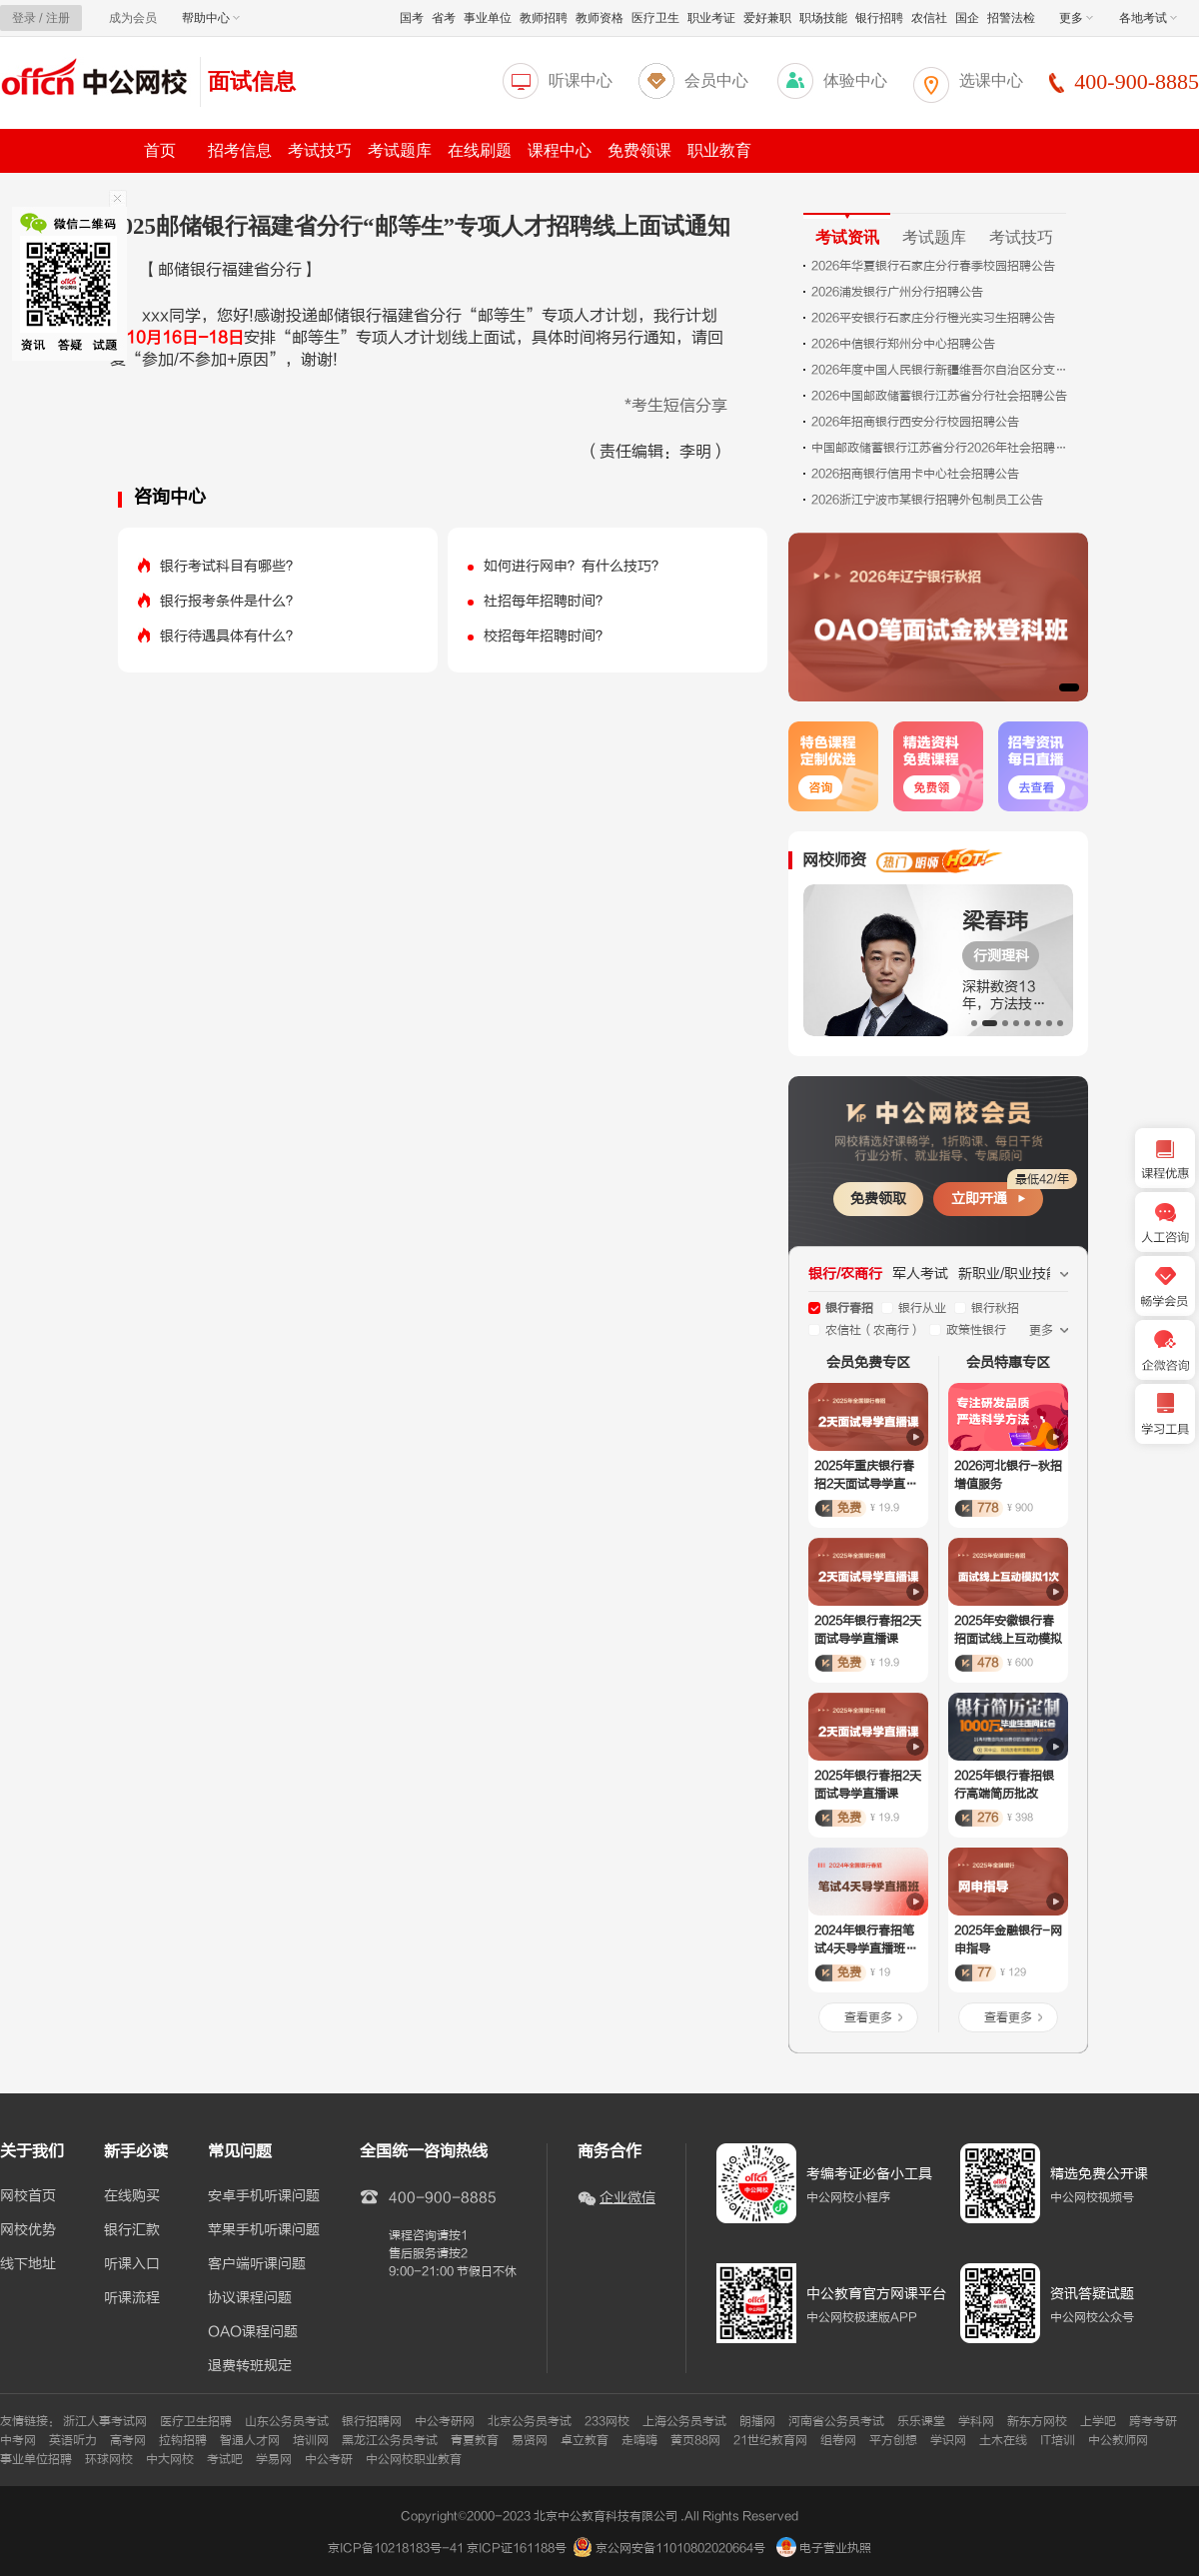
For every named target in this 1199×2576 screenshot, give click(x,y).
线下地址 (28, 2264)
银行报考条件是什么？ (230, 601)
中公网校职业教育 (414, 2459)
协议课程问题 (250, 2298)
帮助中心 (211, 18)
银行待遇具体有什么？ (230, 636)
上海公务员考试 (684, 2421)
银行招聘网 (372, 2421)
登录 (24, 18)
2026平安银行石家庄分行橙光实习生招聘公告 (933, 318)
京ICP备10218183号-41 (396, 2548)
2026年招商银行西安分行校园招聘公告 (915, 422)
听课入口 (132, 2264)
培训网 (311, 2440)
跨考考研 (1153, 2421)
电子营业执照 (823, 2548)
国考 (412, 18)
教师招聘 (544, 18)
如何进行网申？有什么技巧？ (574, 566)
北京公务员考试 (530, 2421)
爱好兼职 (767, 18)
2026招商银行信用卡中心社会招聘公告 (915, 474)
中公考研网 (445, 2421)
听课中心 (580, 80)
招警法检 (1011, 18)
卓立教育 (584, 2440)
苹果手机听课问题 (264, 2230)
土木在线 (1003, 2440)
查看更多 (868, 2017)
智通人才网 (250, 2440)
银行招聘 (879, 18)
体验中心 (855, 80)
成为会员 (133, 18)
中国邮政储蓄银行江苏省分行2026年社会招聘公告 (941, 448)
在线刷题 (480, 150)
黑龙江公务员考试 (390, 2440)
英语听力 (73, 2440)
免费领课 (639, 150)
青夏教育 (475, 2440)
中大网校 (170, 2459)
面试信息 (252, 81)
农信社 (929, 18)
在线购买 (132, 2196)
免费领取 (878, 1198)
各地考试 (1148, 18)
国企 (967, 18)
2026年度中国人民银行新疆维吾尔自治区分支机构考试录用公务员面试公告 (941, 370)
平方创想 (893, 2440)
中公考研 (329, 2459)
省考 (444, 18)
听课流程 (132, 2298)
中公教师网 (1118, 2440)
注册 (58, 18)
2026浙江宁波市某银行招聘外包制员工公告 (927, 500)
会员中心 (716, 80)
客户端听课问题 (257, 2264)
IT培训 (1057, 2440)
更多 (1076, 18)
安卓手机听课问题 (264, 2196)
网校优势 (28, 2230)
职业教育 (719, 150)
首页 (160, 150)
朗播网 (757, 2421)
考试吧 (225, 2459)
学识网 (948, 2440)
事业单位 (488, 18)
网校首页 (28, 2196)
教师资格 (599, 18)
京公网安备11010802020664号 (680, 2548)
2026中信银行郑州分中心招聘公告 (903, 344)
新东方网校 (1037, 2421)
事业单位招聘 (36, 2459)
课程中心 (560, 150)
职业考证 (711, 18)
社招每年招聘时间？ (546, 601)
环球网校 (109, 2459)
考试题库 (400, 150)
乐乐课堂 (921, 2421)
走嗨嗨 (639, 2440)
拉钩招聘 (183, 2440)
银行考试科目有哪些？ (230, 566)
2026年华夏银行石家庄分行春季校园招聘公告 (933, 266)
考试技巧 (320, 150)
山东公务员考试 (287, 2421)
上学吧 (1098, 2421)
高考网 (128, 2440)
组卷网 (838, 2440)
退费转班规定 (250, 2366)
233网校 (607, 2421)
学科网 (976, 2421)
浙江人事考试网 (105, 2421)
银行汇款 (132, 2230)
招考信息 (240, 150)
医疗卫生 (655, 18)
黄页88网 (695, 2440)
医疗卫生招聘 (196, 2421)
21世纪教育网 (770, 2440)
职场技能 (823, 18)
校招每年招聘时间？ (546, 636)
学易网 (274, 2459)
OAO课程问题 (253, 2332)
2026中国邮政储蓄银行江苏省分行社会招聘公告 (939, 396)
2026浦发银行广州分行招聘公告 (897, 292)
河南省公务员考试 (836, 2421)
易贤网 (530, 2440)
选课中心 (991, 80)
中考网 (18, 2440)
